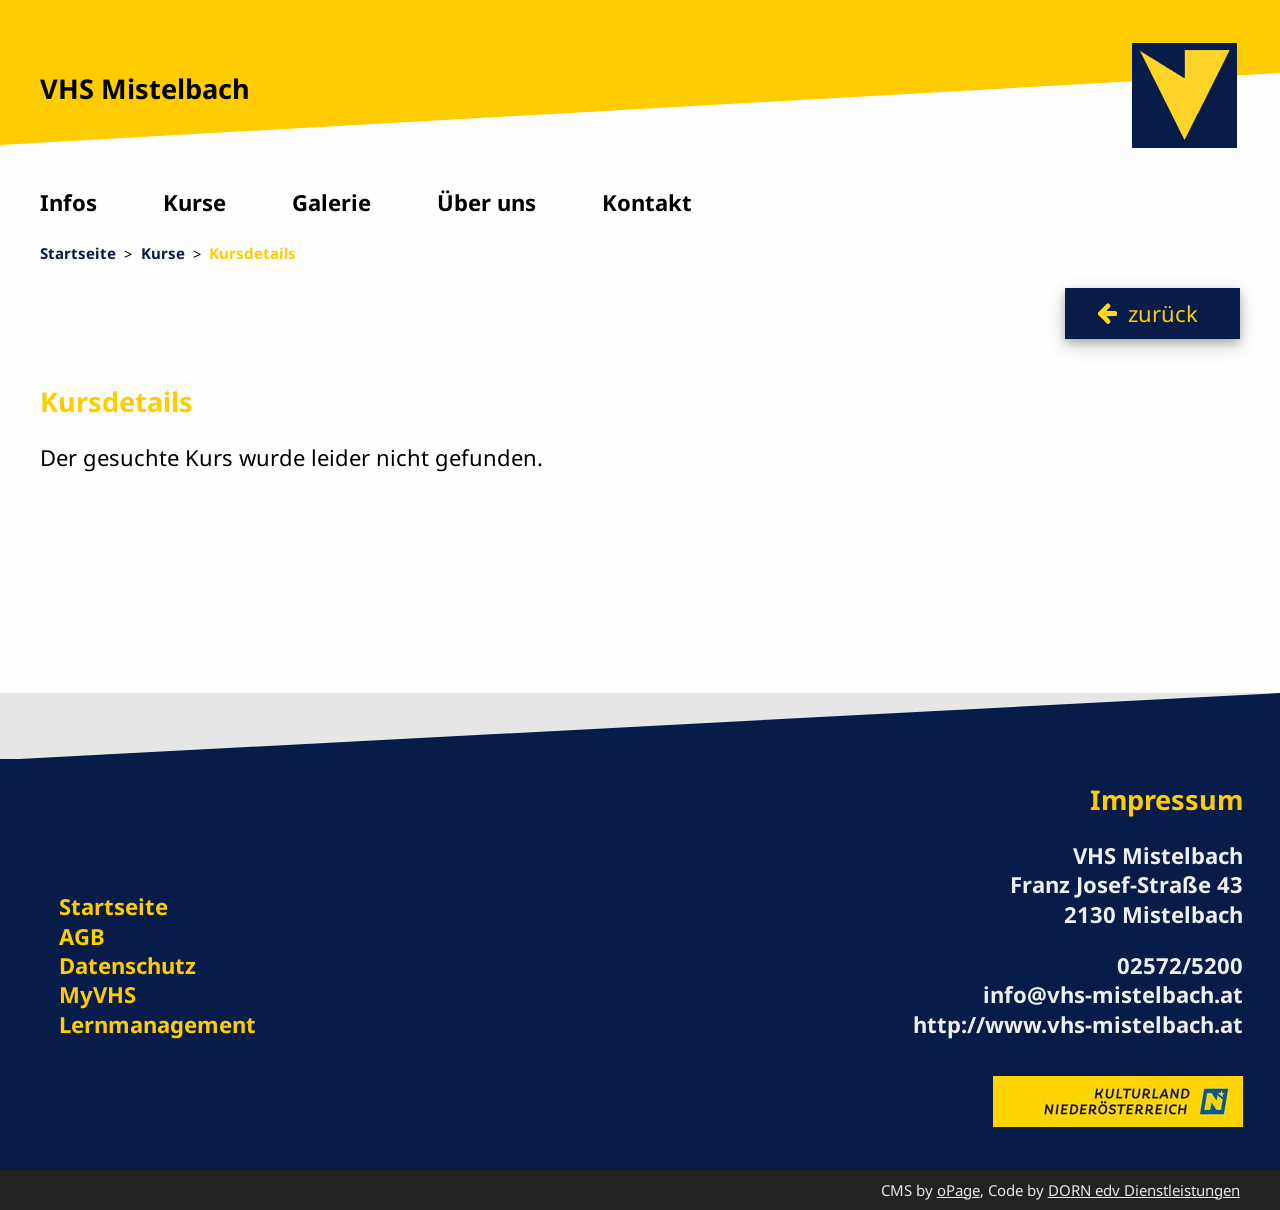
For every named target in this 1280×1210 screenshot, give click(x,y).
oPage (958, 1190)
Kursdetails (252, 253)
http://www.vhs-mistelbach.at (1078, 1024)
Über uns (486, 202)
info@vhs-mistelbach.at (1113, 994)
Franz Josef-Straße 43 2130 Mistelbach (1126, 898)
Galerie (331, 202)
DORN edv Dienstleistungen (1144, 1190)
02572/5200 (1180, 965)
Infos (68, 202)
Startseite (78, 253)
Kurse (194, 202)
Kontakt (647, 202)
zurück (1163, 313)
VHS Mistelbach (145, 88)
